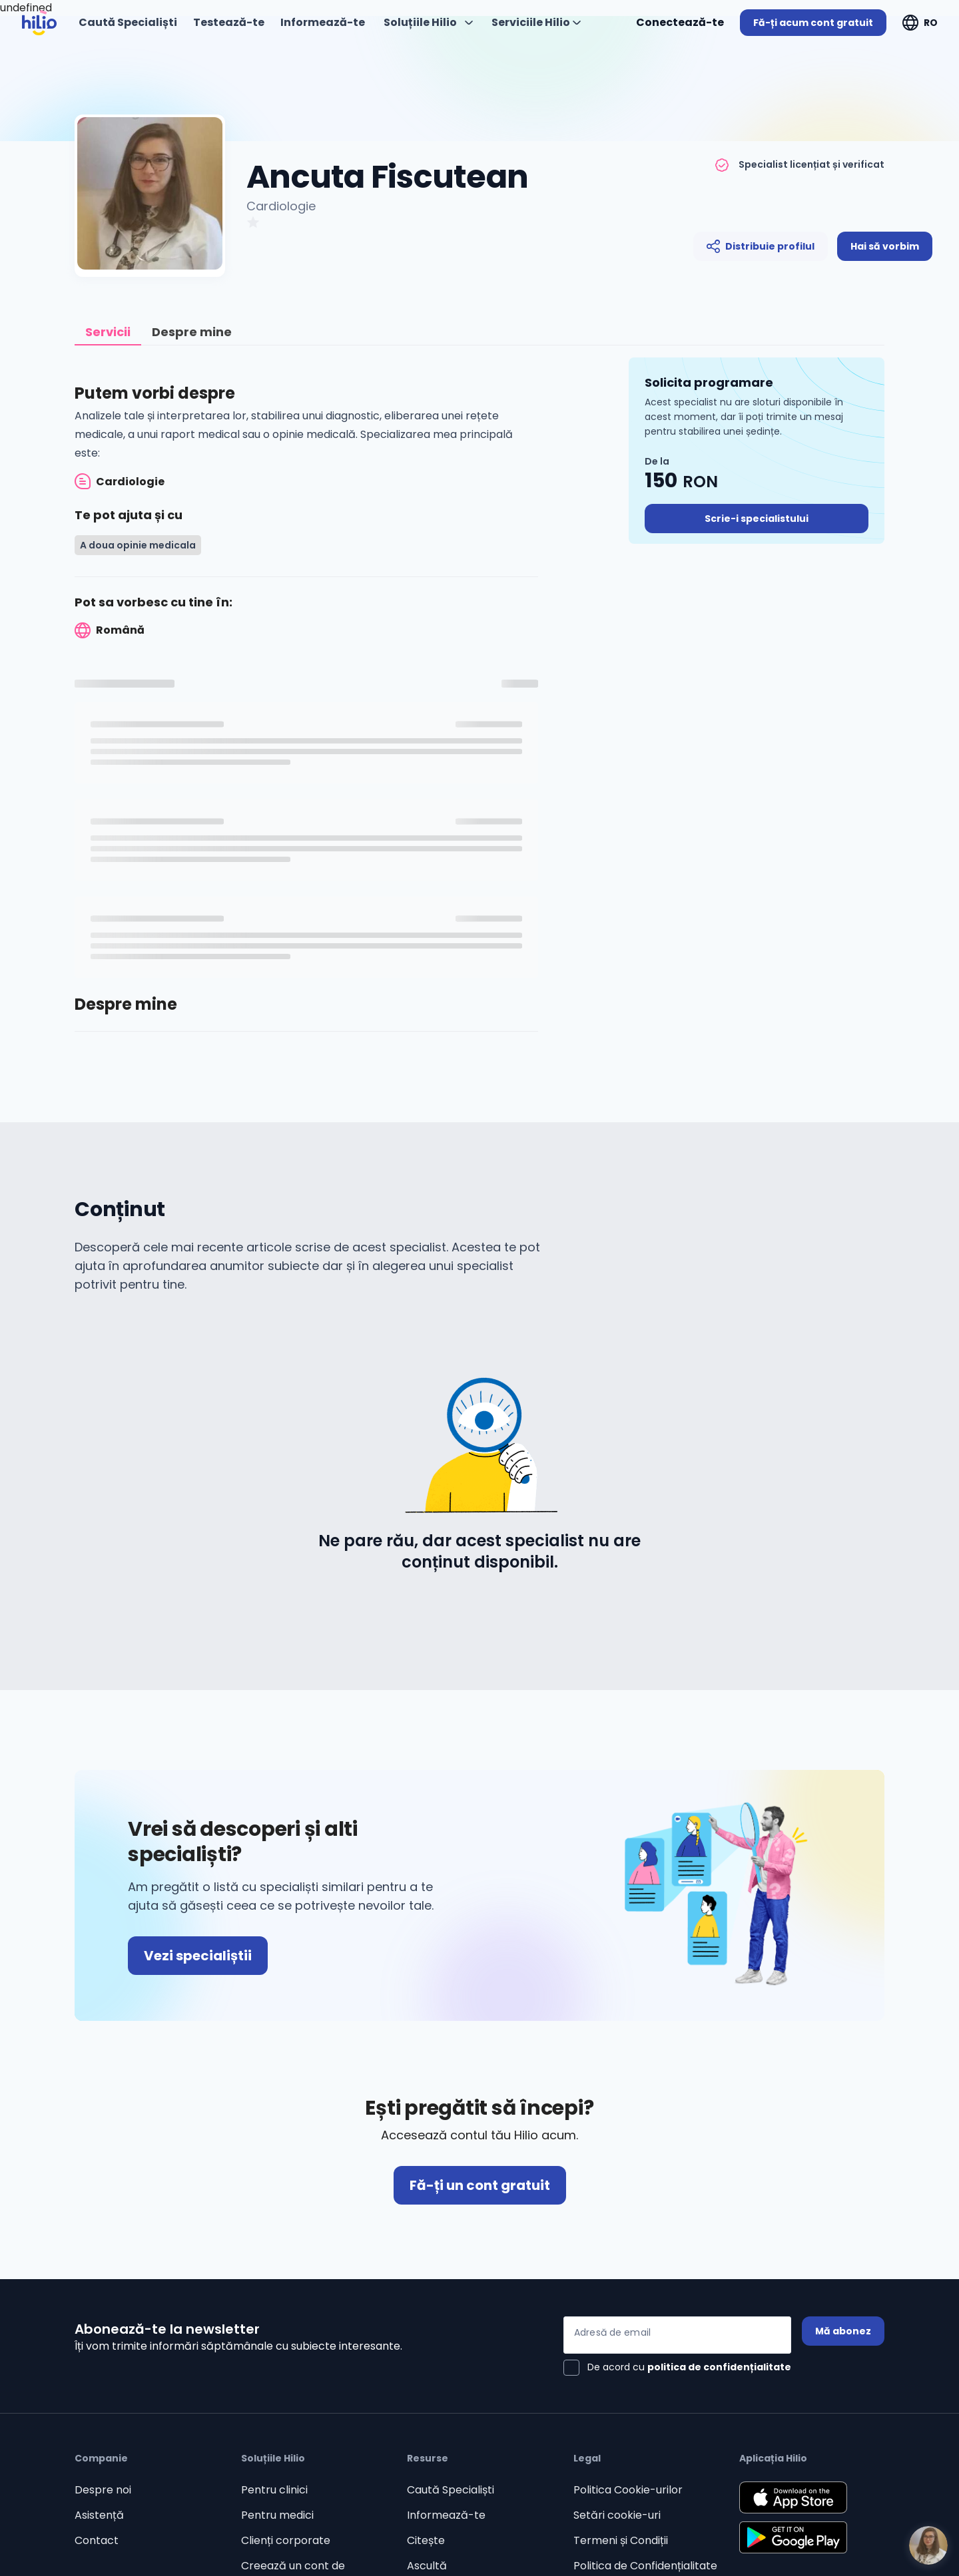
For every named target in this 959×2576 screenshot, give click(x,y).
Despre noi (103, 2489)
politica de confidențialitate (719, 2367)
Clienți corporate (285, 2540)
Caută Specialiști (450, 2489)
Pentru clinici (274, 2489)
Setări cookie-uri (617, 2515)
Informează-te (446, 2515)
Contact (97, 2540)
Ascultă (427, 2565)
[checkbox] (677, 2368)
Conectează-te (680, 22)
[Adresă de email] (677, 2335)
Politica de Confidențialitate (645, 2565)
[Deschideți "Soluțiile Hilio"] (428, 22)
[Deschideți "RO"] (920, 23)
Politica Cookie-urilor (628, 2489)
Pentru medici (277, 2515)
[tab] (108, 332)
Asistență (99, 2515)
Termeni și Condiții (620, 2540)
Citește (426, 2540)
